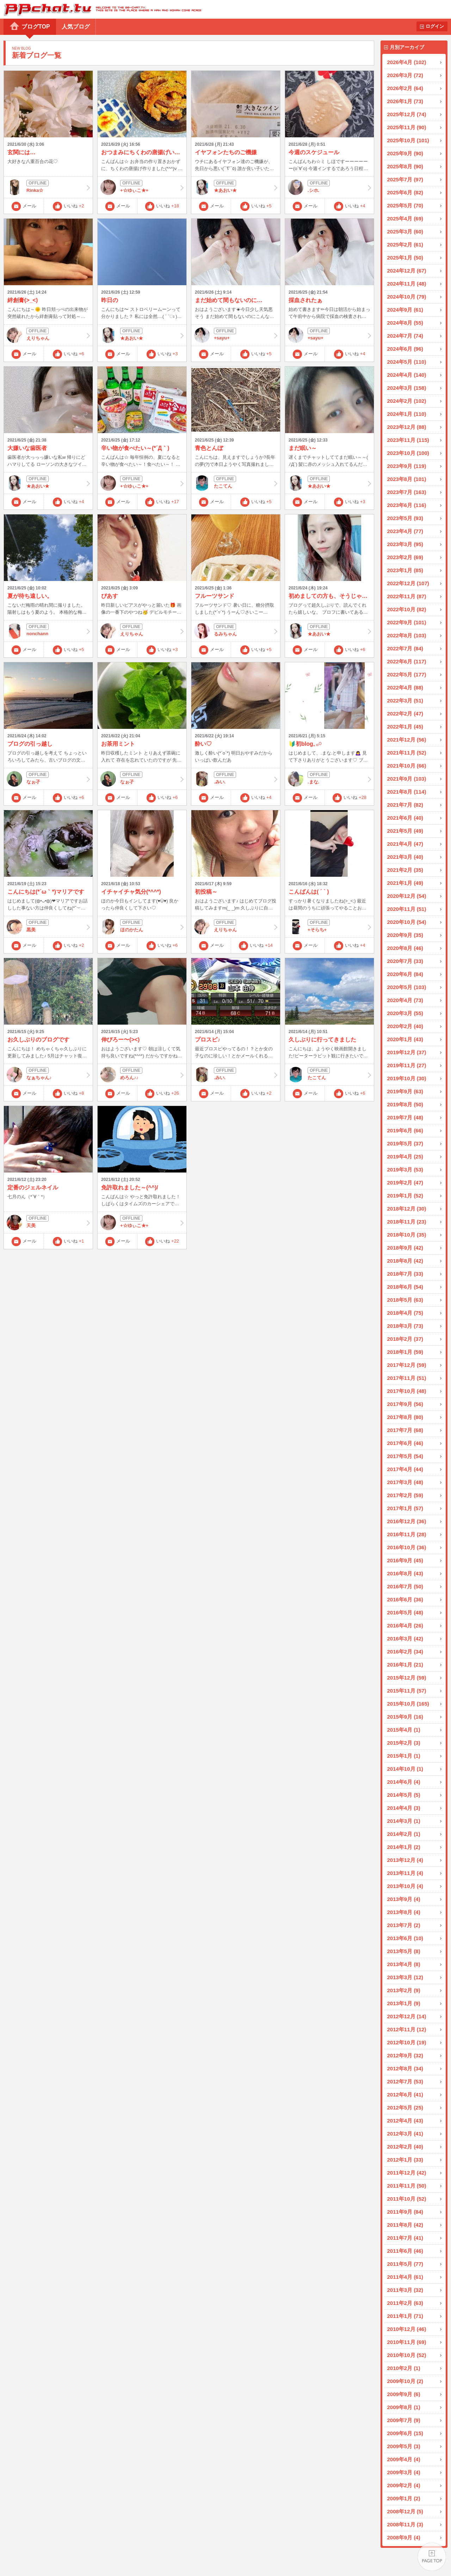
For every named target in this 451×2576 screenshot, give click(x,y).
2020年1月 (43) (405, 1039)
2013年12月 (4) (405, 1860)
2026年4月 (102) (406, 62)
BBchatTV (100, 9)
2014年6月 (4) (403, 1782)
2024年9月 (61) (405, 310)
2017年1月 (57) (405, 1508)
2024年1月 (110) (406, 414)
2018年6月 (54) (405, 1287)
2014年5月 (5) (403, 1795)
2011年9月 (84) (405, 2212)
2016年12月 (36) (406, 1521)
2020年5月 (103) (406, 987)
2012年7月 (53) (405, 2081)
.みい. (235, 779)
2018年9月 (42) (405, 1248)
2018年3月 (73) (405, 1326)
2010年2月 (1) (403, 2368)
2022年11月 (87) (406, 596)
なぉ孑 (48, 779)
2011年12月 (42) (406, 2173)
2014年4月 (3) (403, 1808)
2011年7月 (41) (405, 2238)
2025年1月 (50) (405, 258)
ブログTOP (35, 27)
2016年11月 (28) (406, 1534)
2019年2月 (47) (405, 1183)
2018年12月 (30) (406, 1209)
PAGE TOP (432, 2557)
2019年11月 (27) (406, 1065)
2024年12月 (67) (406, 271)
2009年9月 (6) (403, 2394)
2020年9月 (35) (405, 935)
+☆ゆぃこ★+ (142, 187)
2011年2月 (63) (405, 2303)
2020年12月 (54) (406, 896)
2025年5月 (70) (405, 205)
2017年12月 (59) (406, 1365)
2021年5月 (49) (405, 831)
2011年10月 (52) (406, 2199)
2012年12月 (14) (406, 2016)
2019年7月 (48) (405, 1117)
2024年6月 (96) (405, 349)
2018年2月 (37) (405, 1339)
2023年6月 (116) (406, 505)
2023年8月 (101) (406, 479)
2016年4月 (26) (405, 1625)
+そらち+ (329, 926)
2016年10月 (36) (406, 1547)
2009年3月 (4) (403, 2472)
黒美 (48, 926)
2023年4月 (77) (405, 531)
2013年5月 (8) (403, 1951)
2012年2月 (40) (405, 2147)
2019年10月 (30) (406, 1078)
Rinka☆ (48, 187)
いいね (74, 205)
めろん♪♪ (142, 1074)
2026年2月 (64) (405, 88)
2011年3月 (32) (405, 2290)
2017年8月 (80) (405, 1417)
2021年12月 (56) (406, 740)
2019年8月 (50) (405, 1104)
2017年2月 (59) (405, 1495)
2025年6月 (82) (405, 192)
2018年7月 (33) (405, 1274)
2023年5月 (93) (405, 518)
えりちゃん (48, 335)
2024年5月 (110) (406, 362)
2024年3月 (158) (406, 388)
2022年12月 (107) (408, 583)
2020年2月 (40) (405, 1026)
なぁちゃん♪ (48, 1074)
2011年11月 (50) (406, 2186)
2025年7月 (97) (405, 179)
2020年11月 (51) (406, 909)
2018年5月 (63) (405, 1300)
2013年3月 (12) (405, 1977)
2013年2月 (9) (403, 1990)
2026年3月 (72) (405, 75)
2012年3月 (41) (405, 2134)
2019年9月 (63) (405, 1091)
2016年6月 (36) (405, 1599)
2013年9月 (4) (403, 1899)
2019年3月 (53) (405, 1170)
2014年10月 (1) (405, 1769)
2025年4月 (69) (405, 218)
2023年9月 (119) (406, 466)
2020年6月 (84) (405, 974)
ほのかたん (142, 926)
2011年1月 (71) (405, 2316)
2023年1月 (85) (405, 570)
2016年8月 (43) (405, 1573)
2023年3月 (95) (405, 544)
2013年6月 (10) (405, 1938)
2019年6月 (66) (405, 1130)
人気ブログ (76, 27)
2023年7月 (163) (406, 492)
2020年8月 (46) (405, 948)
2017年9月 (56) (405, 1404)
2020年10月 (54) (406, 922)
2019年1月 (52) (405, 1196)
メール (29, 205)
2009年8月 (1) (403, 2407)
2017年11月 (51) (406, 1378)
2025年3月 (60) (405, 232)
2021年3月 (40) (405, 857)
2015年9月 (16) (405, 1717)
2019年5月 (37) (405, 1143)
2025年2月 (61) (405, 245)
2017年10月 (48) (406, 1391)
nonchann (48, 631)
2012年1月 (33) (405, 2160)
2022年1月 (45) (405, 727)
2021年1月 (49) (405, 883)
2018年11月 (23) (406, 1222)
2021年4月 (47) (405, 844)
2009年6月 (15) (405, 2433)
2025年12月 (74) (406, 114)
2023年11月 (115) (408, 440)
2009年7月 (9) (403, 2420)
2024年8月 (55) (405, 323)
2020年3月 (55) (405, 1013)
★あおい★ (235, 187)
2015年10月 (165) (408, 1704)
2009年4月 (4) (403, 2459)
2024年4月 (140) (406, 375)
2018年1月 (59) (405, 1352)
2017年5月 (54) (405, 1456)
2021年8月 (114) (406, 792)
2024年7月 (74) (405, 336)
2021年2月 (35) (405, 870)
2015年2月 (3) (403, 1743)
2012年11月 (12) (406, 2029)
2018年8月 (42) (405, 1261)
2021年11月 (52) (406, 753)
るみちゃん (235, 631)
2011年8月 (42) (405, 2225)
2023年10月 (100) (408, 453)
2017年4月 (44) (405, 1469)
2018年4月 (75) (405, 1313)
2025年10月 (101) (408, 140)
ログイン (435, 26)
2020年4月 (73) (405, 1000)
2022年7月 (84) (405, 648)
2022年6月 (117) (406, 661)
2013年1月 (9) (403, 2003)
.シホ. (329, 187)
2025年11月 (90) (406, 127)
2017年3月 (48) (405, 1482)
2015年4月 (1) (403, 1730)
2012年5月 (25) (405, 2108)
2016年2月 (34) (405, 1652)
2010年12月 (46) (406, 2329)
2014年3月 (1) (403, 1821)
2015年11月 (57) (406, 1691)
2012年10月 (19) (406, 2042)
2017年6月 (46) (405, 1443)
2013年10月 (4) (405, 1886)
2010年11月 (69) (406, 2342)
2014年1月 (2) (403, 1847)
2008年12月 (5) (405, 2511)
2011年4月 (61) (405, 2277)
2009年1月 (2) (403, 2498)
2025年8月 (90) (405, 166)
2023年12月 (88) (406, 427)
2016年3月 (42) (405, 1639)
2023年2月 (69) (405, 557)
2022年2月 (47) (405, 714)
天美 (48, 1222)
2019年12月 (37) (406, 1052)
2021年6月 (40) (405, 818)
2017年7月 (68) (405, 1430)
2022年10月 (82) (406, 609)
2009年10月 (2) (405, 2381)
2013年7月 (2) (403, 1925)
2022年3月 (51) (405, 701)
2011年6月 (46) (405, 2251)
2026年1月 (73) (405, 101)
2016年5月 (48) (405, 1612)
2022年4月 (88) (405, 687)
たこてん (235, 483)
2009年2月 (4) (403, 2485)
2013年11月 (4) (405, 1873)
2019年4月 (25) (405, 1156)
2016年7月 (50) (405, 1586)
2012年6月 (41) (405, 2094)
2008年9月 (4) (403, 2537)
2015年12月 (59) (406, 1678)
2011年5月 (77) (405, 2264)
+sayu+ (235, 335)
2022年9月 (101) (406, 622)
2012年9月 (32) (405, 2055)
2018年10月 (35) (406, 1235)
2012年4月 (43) (405, 2121)
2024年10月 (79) (406, 297)
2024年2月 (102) (406, 401)
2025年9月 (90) (405, 153)
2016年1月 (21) (405, 1665)
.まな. (329, 779)
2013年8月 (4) (403, 1912)
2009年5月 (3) (403, 2446)
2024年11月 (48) (406, 284)
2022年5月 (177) (406, 674)
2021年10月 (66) (406, 766)
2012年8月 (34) (405, 2068)
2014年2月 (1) (403, 1834)
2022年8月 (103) (406, 635)
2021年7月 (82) (405, 805)
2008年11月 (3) (405, 2524)
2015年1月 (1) (403, 1756)
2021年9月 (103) (406, 779)
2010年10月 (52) (406, 2355)
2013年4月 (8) (403, 1964)
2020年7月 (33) (405, 961)
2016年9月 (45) (405, 1560)
